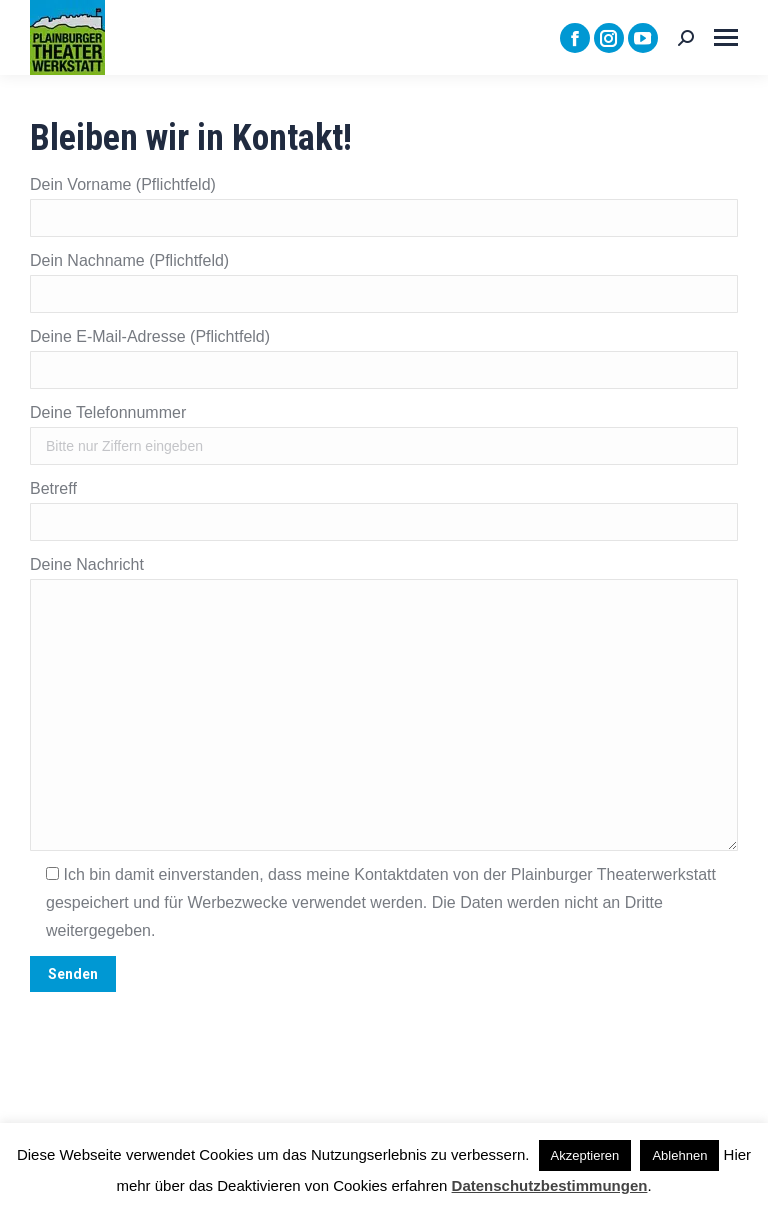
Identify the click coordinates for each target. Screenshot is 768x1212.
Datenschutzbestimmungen (550, 1185)
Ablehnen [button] (679, 1155)
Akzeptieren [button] (585, 1155)
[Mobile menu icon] (726, 37)
